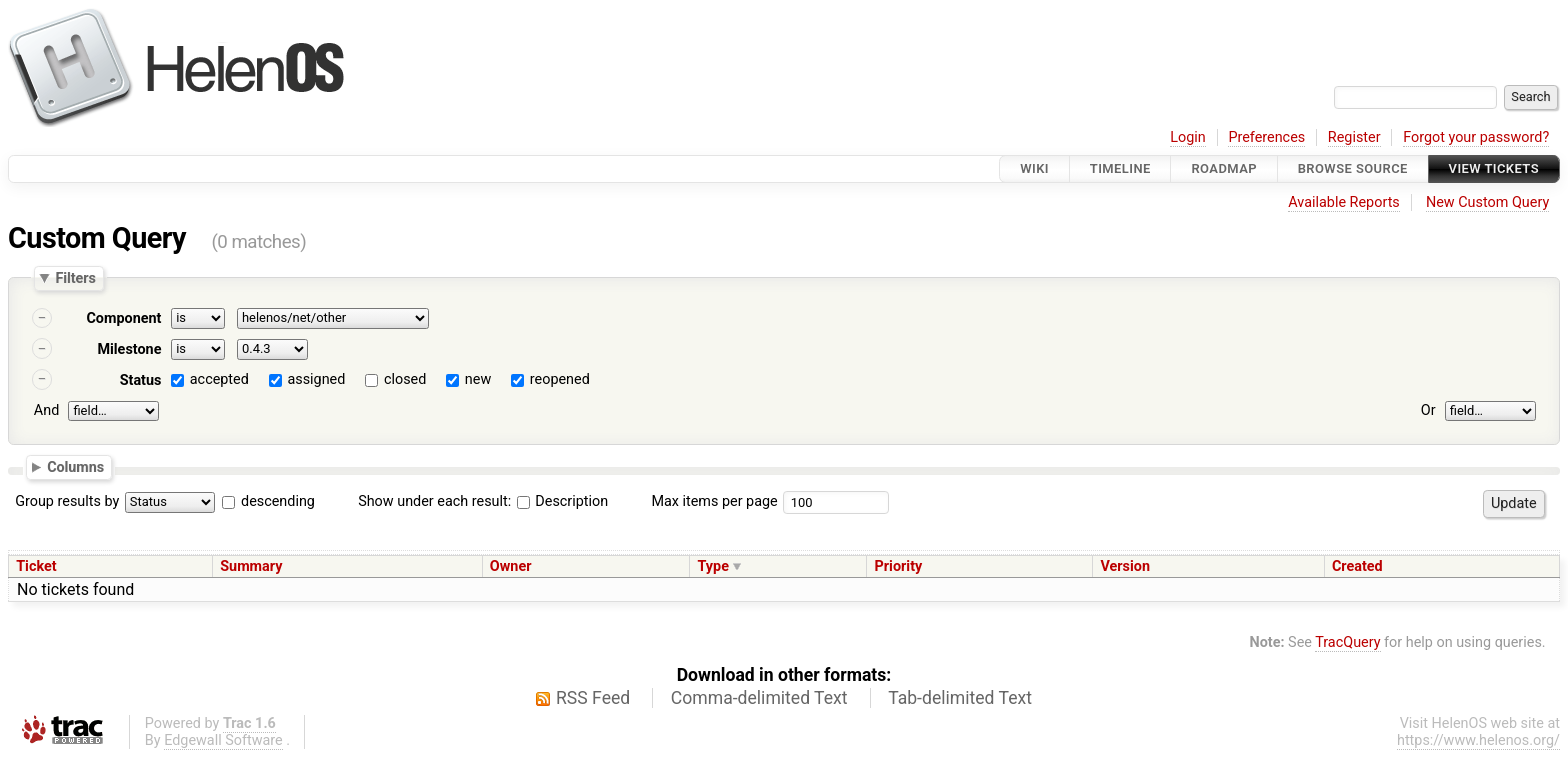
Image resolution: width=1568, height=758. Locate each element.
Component (123, 318)
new (478, 379)
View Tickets (1494, 168)
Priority (899, 566)
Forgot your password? (1476, 137)
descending (278, 501)
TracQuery (1347, 642)
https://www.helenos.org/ (1478, 740)
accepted (219, 379)
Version (1125, 566)
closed (405, 379)
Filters (75, 278)
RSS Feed (593, 698)
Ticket (36, 566)
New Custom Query (1487, 202)
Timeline (1120, 168)
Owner (511, 566)
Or (1428, 410)
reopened (560, 379)
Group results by (67, 501)
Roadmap (1224, 168)
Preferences (1266, 137)
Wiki (1034, 168)
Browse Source (1353, 168)
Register (1354, 137)
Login (1188, 137)
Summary (251, 566)
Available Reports (1344, 202)
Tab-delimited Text (960, 698)
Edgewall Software (223, 740)
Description (562, 501)
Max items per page (714, 501)
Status (141, 380)
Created (1357, 566)
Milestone (129, 349)
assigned (316, 379)
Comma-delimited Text (759, 698)
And (46, 410)
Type (712, 566)
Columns (75, 467)
